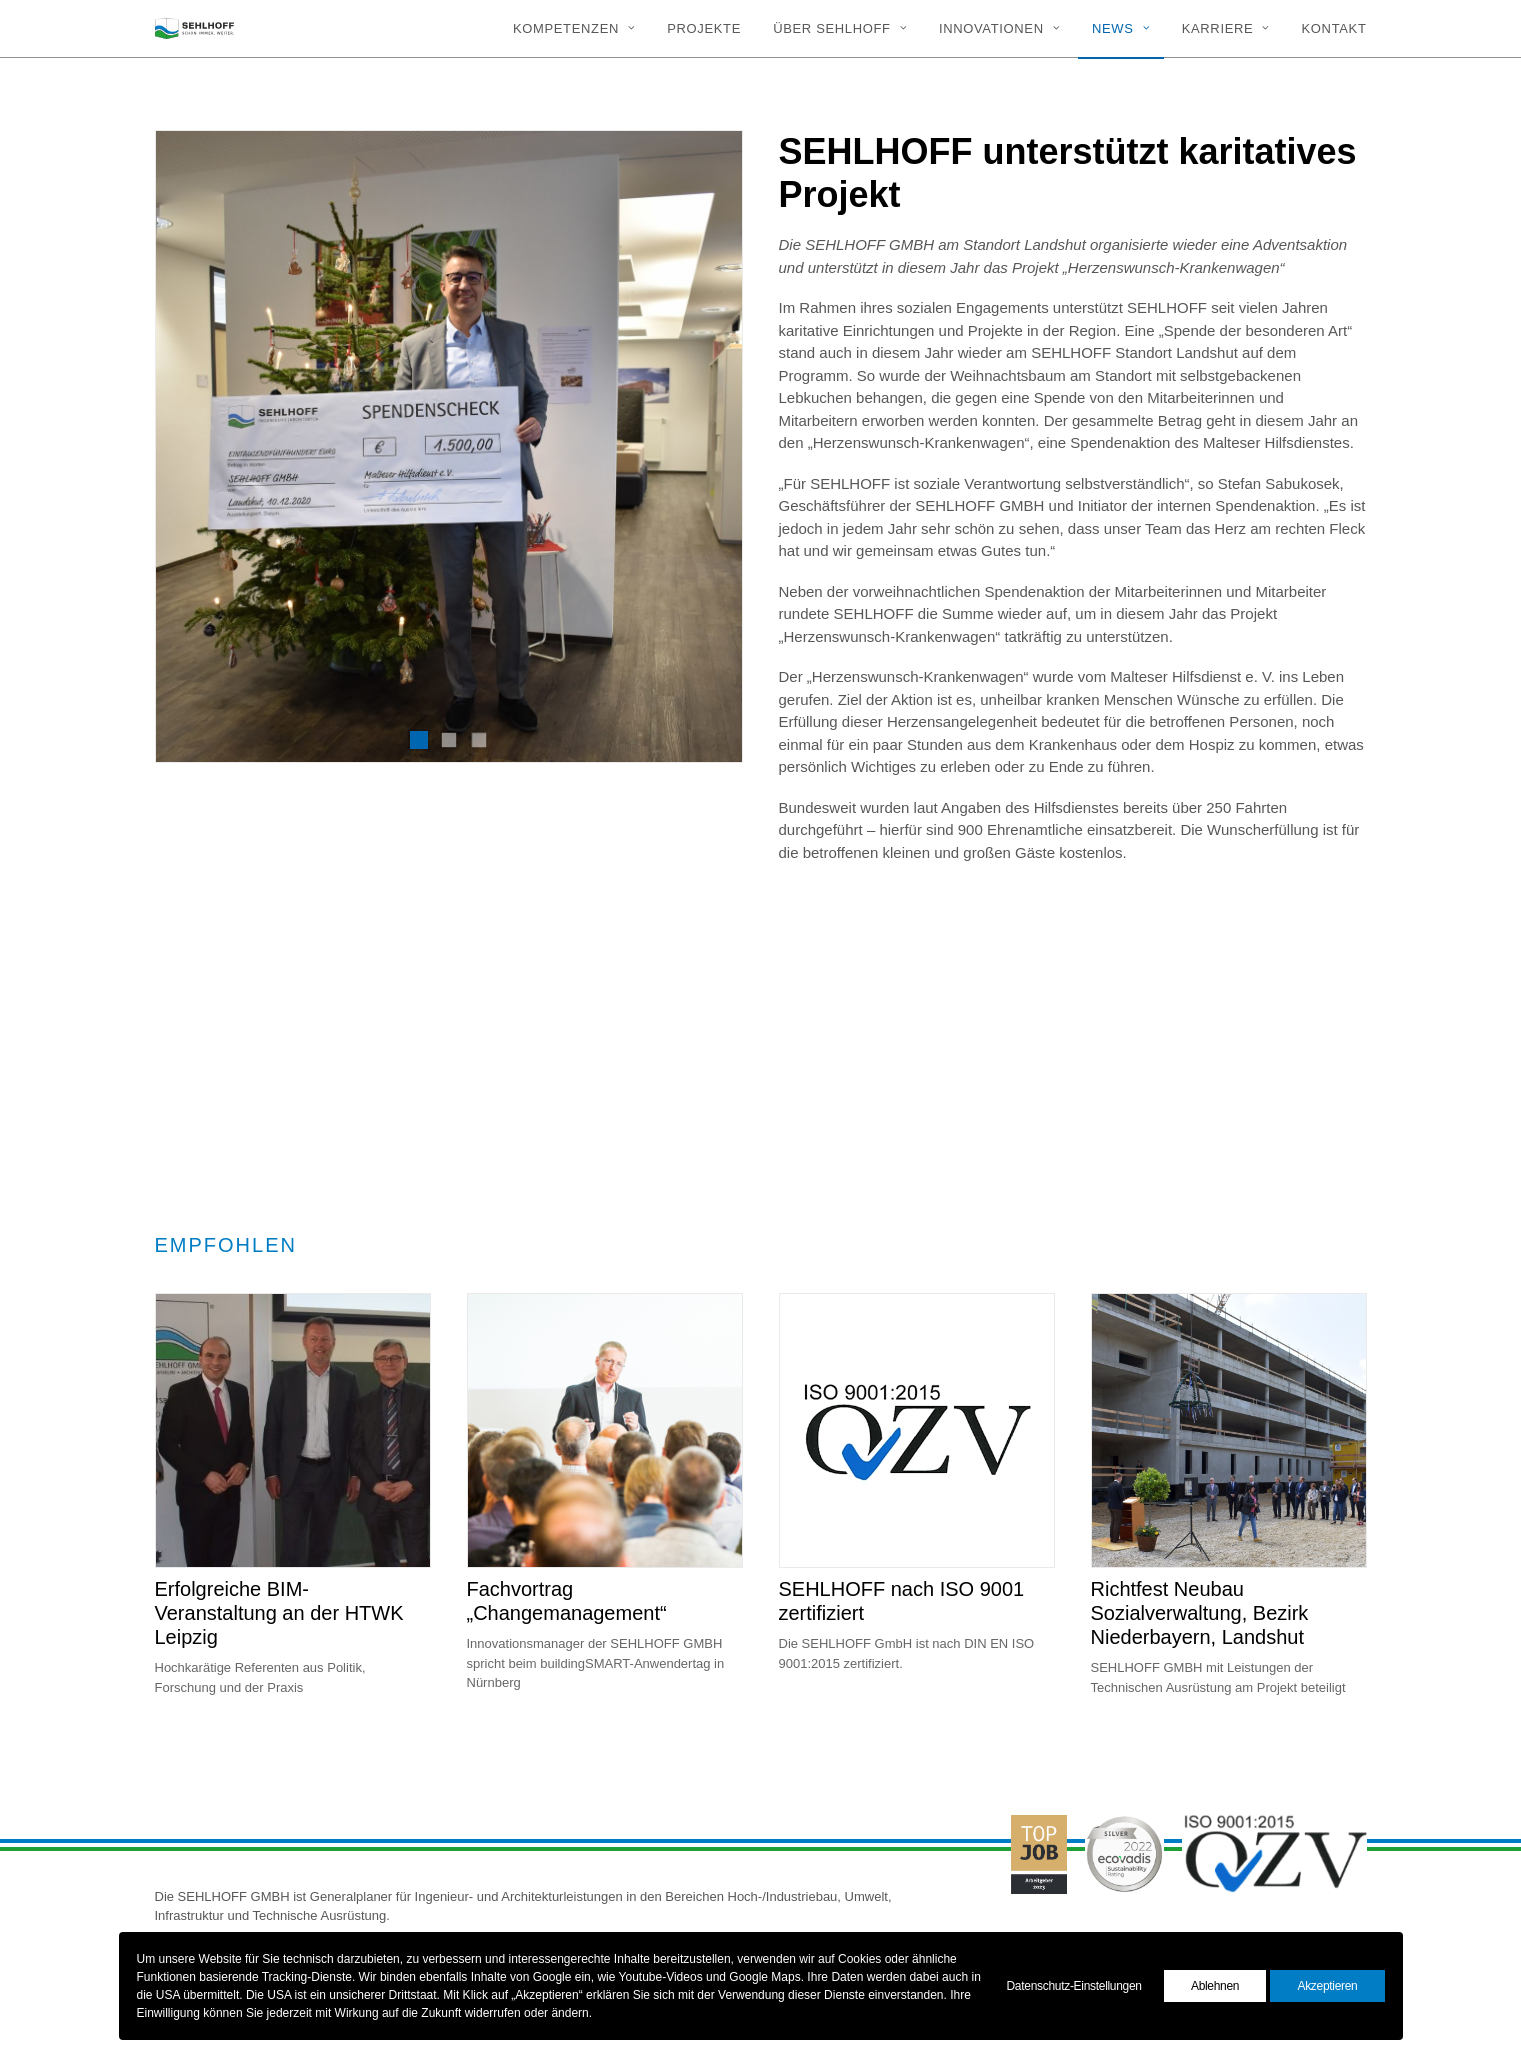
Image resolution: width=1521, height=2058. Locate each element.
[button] (293, 1496)
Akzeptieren (1327, 1986)
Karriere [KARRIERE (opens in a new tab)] (1226, 28)
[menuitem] (581, 28)
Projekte (704, 28)
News (1121, 28)
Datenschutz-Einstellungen (1073, 1986)
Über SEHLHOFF (840, 28)
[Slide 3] (479, 740)
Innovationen (999, 28)
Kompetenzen (574, 28)
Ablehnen (1215, 1986)
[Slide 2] (449, 740)
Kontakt (1334, 28)
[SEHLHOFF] (195, 28)
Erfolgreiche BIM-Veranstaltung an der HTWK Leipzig (279, 1679)
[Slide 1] (419, 740)
